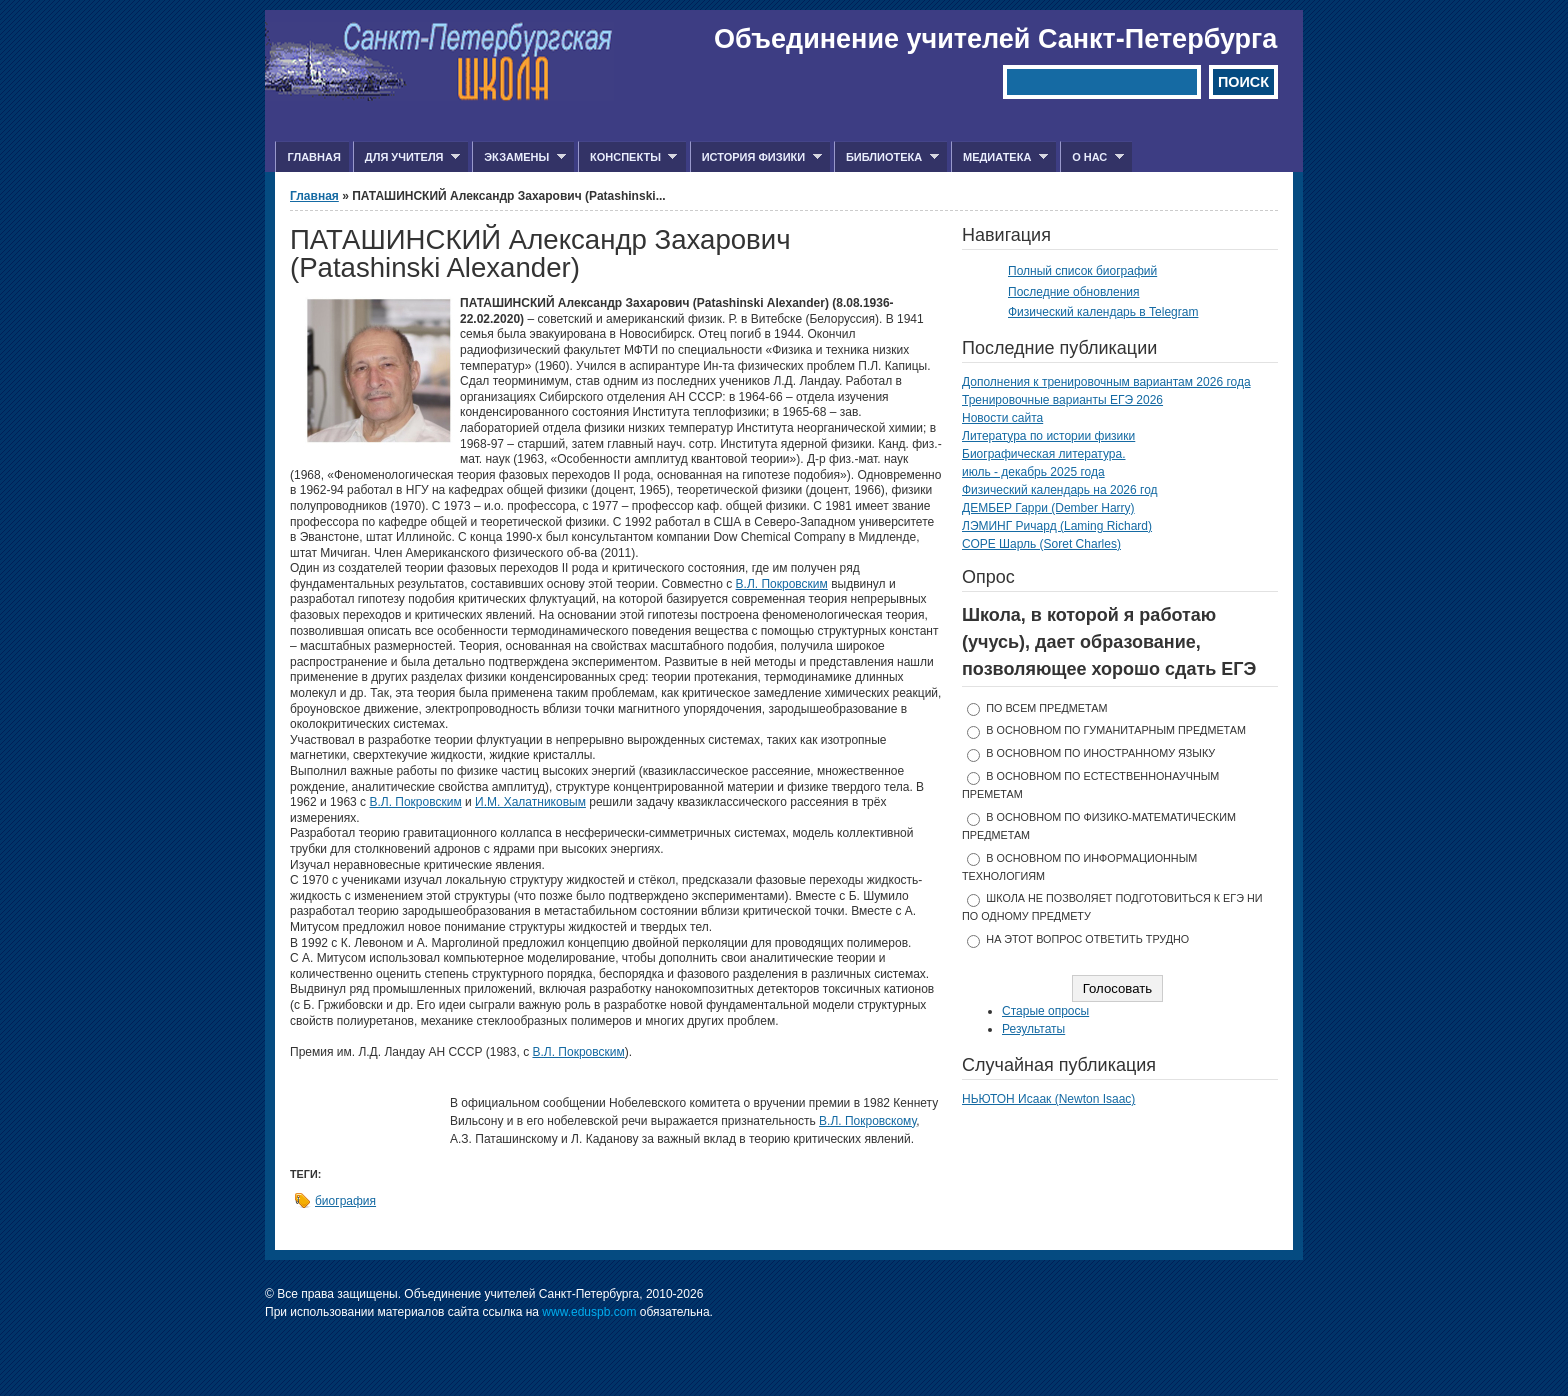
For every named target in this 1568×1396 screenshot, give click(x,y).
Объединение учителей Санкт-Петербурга (995, 39)
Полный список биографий (1082, 271)
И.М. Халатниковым (530, 802)
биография (345, 1201)
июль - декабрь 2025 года (1033, 472)
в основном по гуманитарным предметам (1116, 730)
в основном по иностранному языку (1100, 753)
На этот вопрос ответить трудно (1087, 939)
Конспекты (627, 157)
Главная (313, 157)
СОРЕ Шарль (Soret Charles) (1041, 544)
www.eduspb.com (589, 1312)
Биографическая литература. (1044, 454)
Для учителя (406, 157)
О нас (1092, 157)
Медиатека (999, 157)
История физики (756, 157)
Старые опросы (1045, 1011)
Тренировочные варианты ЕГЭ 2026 (1062, 400)
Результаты (1033, 1029)
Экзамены (519, 157)
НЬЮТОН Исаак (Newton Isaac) (1048, 1099)
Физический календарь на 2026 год (1060, 490)
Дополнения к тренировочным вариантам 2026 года (1106, 382)
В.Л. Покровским (782, 584)
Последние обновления (1074, 292)
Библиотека (886, 157)
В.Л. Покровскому (867, 1121)
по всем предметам (1046, 708)
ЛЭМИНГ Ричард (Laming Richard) (1057, 526)
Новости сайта (1002, 418)
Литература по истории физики (1048, 436)
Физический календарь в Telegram (1103, 312)
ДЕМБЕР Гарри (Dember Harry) (1048, 508)
